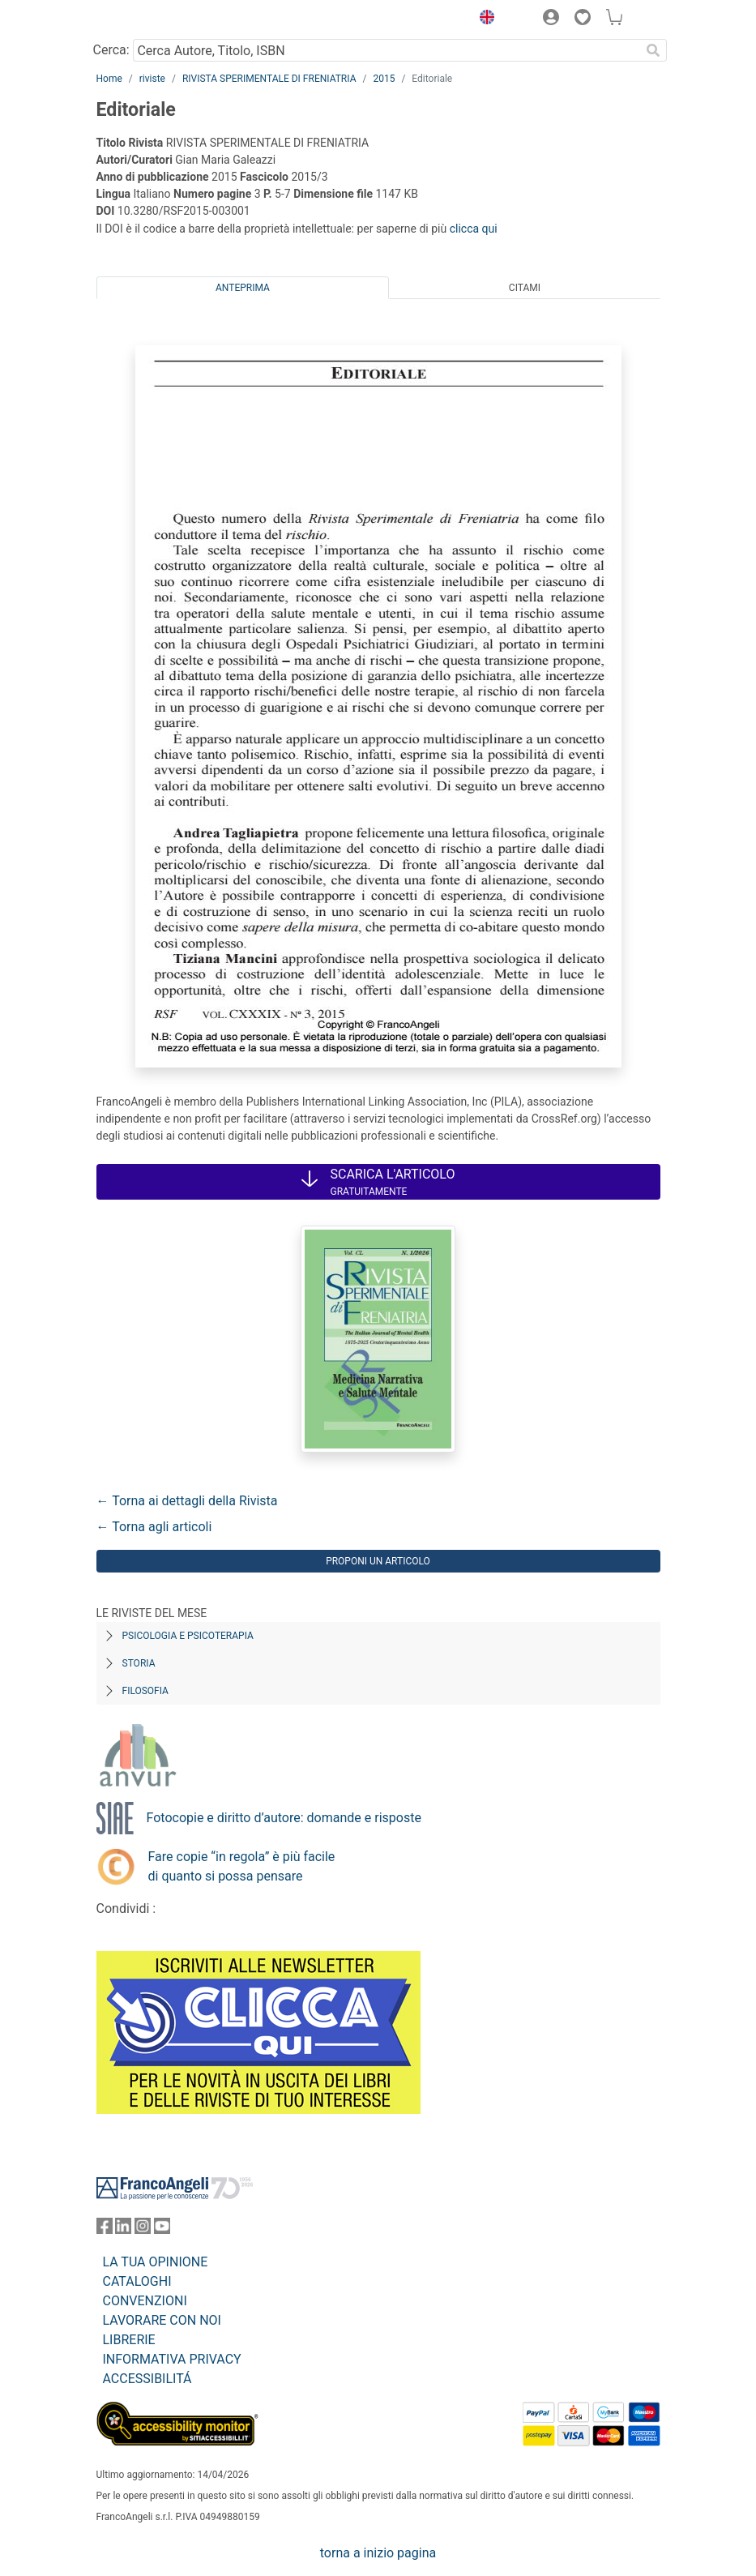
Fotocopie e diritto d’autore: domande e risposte (284, 1817)
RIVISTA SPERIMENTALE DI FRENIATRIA (269, 78)
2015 (384, 78)
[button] (483, 19)
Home (109, 78)
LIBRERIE (129, 2339)
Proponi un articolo (378, 1561)
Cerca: (111, 50)
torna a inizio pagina (378, 2553)
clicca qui (474, 228)
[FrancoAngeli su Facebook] (104, 2229)
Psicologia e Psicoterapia (188, 1635)
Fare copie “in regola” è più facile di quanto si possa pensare (241, 1866)
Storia (139, 1663)
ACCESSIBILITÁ (147, 2378)
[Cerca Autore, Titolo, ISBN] (387, 50)
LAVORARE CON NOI (162, 2320)
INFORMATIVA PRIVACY (172, 2359)
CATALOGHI (137, 2281)
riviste (152, 78)
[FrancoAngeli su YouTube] (162, 2229)
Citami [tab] (524, 287)
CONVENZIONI (145, 2301)
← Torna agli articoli (154, 1526)
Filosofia (145, 1691)
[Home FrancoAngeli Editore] (150, 19)
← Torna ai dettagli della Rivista (187, 1500)
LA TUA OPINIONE (155, 2262)
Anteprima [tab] (243, 287)
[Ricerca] (654, 50)
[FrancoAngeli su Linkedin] (123, 2229)
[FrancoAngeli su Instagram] (143, 2229)
